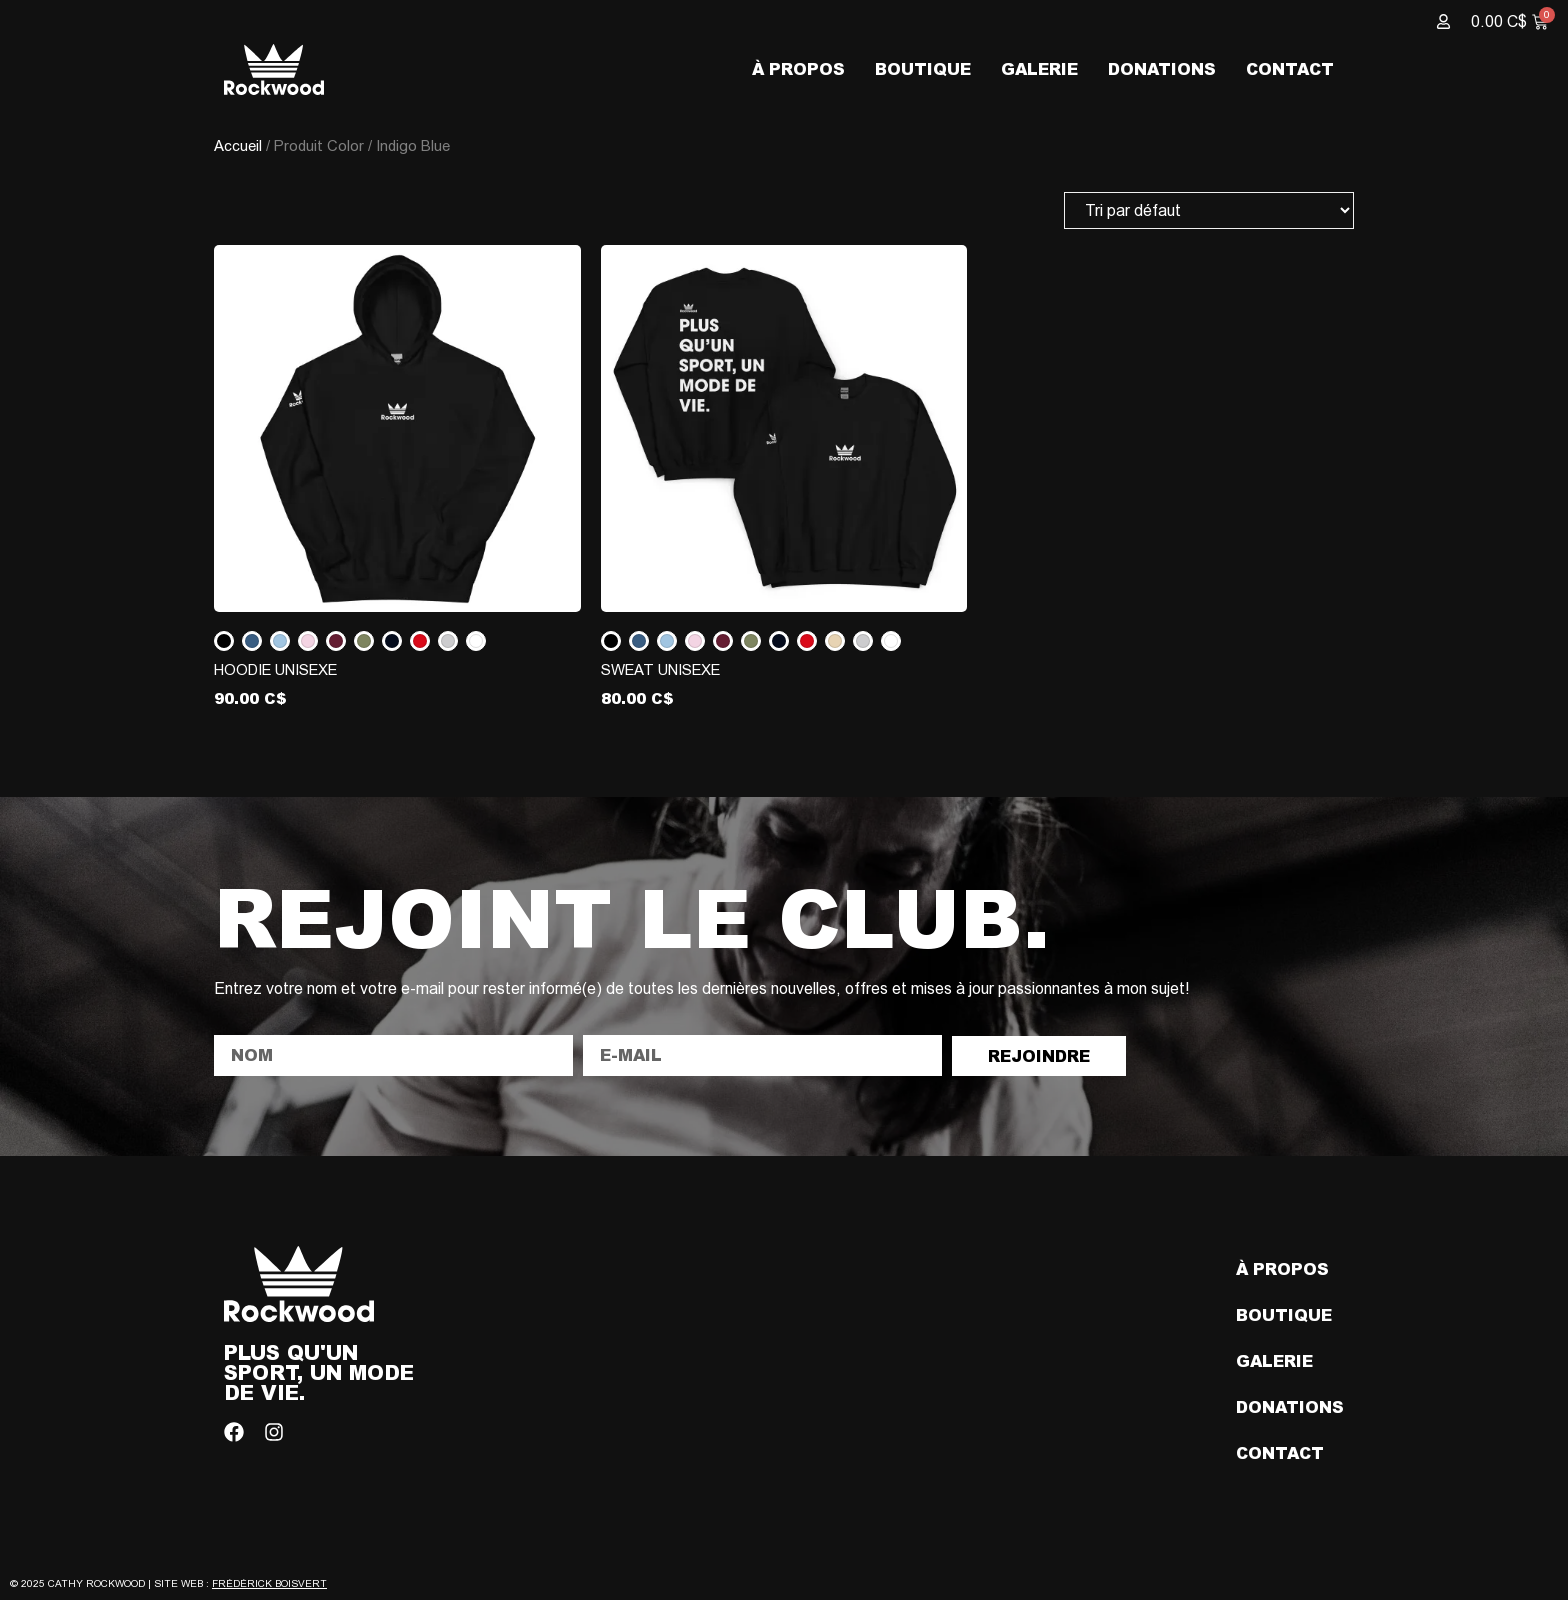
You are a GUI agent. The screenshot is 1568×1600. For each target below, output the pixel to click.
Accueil (238, 145)
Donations (1162, 68)
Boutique (923, 68)
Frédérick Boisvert (269, 1583)
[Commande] (1209, 210)
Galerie (1039, 68)
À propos (798, 68)
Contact (1290, 68)
